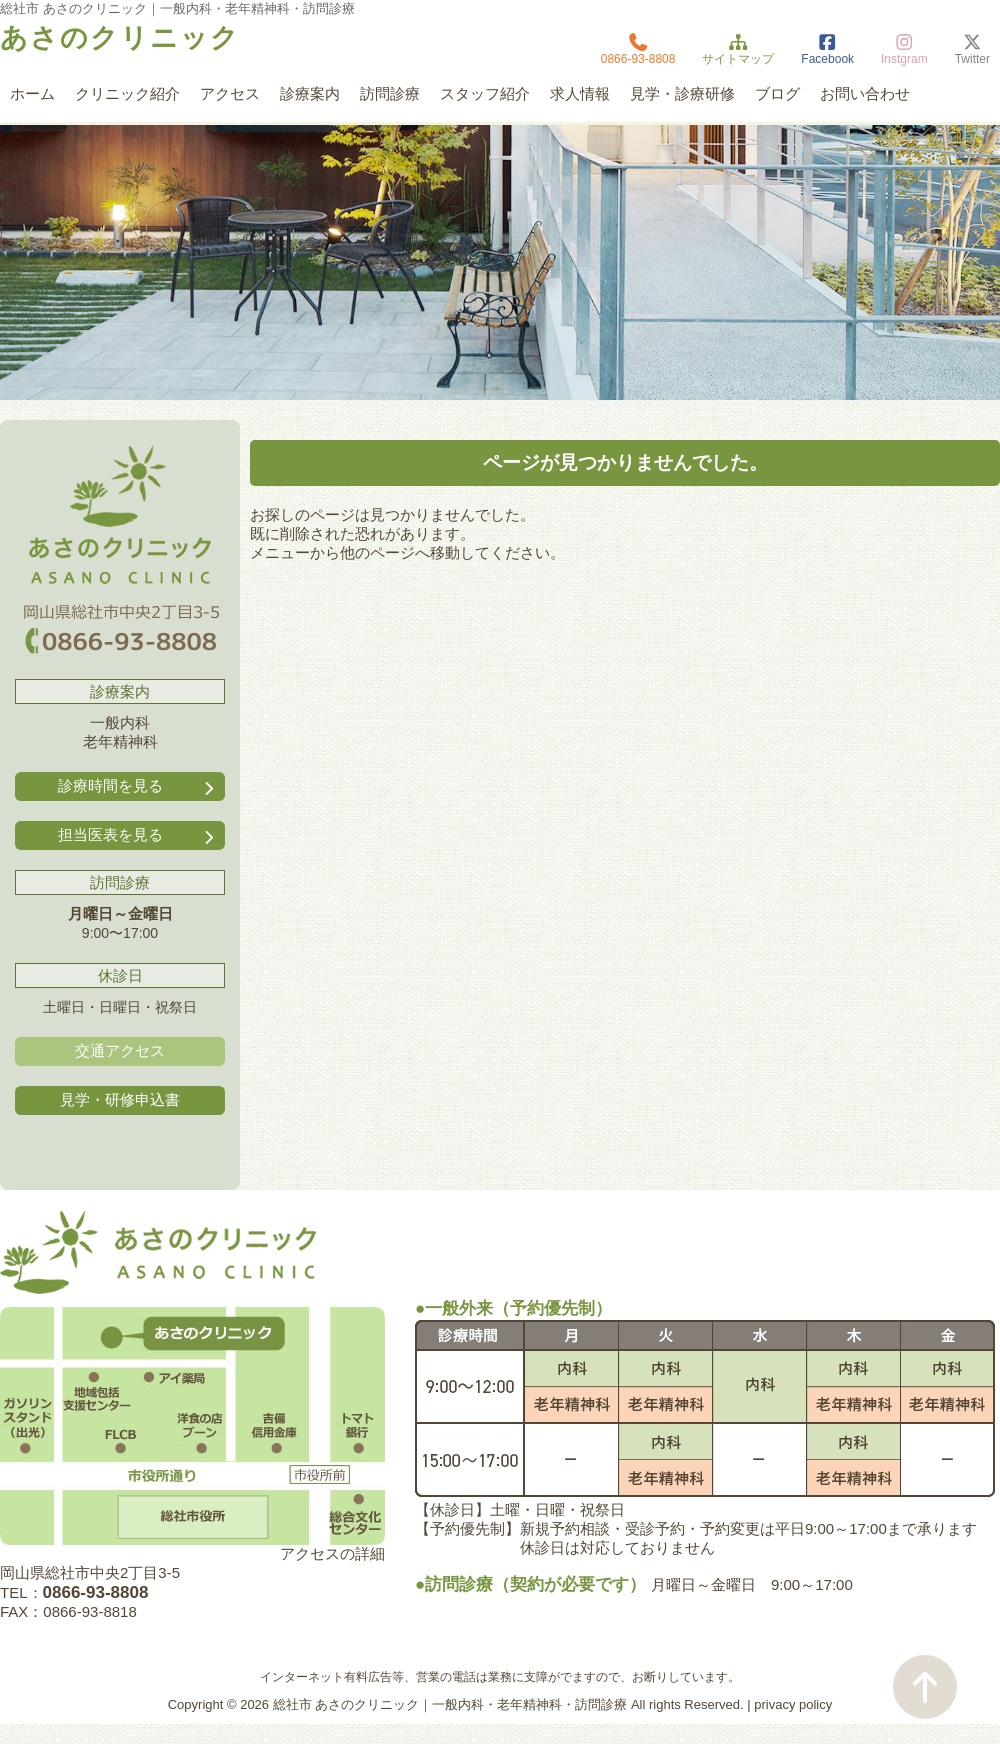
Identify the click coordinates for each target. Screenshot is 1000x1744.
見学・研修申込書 (120, 1099)
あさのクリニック (120, 38)
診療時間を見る (138, 786)
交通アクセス (120, 1050)
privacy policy (793, 1704)
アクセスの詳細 (332, 1553)
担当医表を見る (138, 835)
